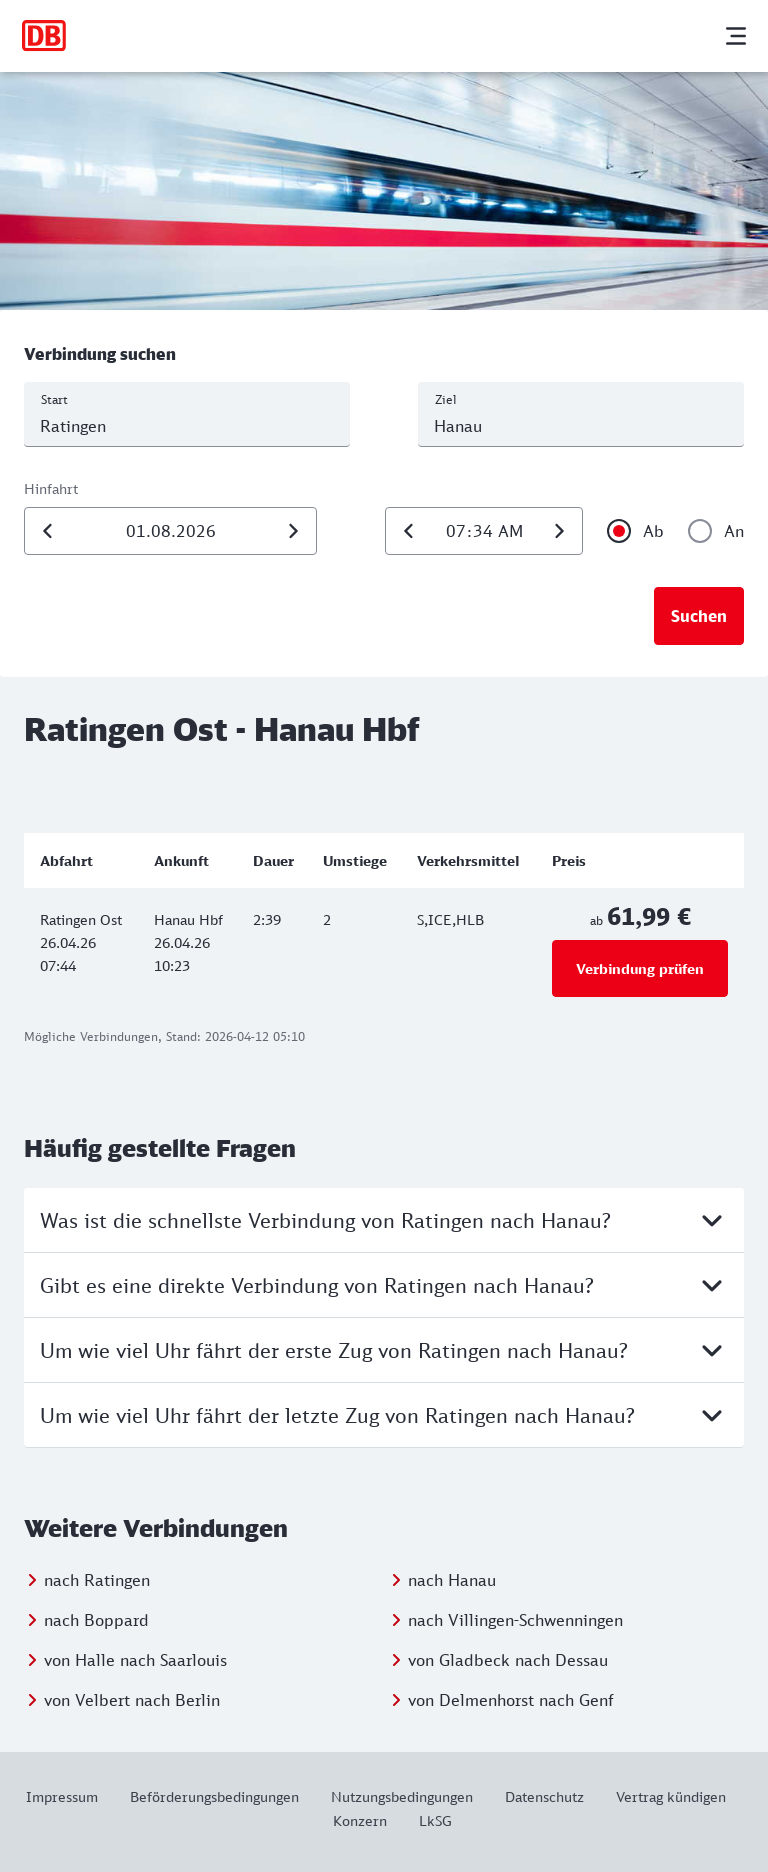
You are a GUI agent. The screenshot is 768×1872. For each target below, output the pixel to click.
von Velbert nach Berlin (132, 1700)
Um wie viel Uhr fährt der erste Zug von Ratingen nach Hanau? (384, 1350)
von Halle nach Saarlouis (135, 1660)
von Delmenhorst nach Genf (511, 1700)
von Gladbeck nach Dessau (508, 1660)
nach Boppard (96, 1620)
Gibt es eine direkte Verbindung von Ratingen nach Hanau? (384, 1285)
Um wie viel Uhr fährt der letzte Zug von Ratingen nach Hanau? (384, 1415)
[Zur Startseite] (44, 36)
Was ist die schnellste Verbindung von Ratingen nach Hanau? (384, 1220)
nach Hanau (452, 1580)
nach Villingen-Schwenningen (515, 1620)
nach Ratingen (97, 1580)
